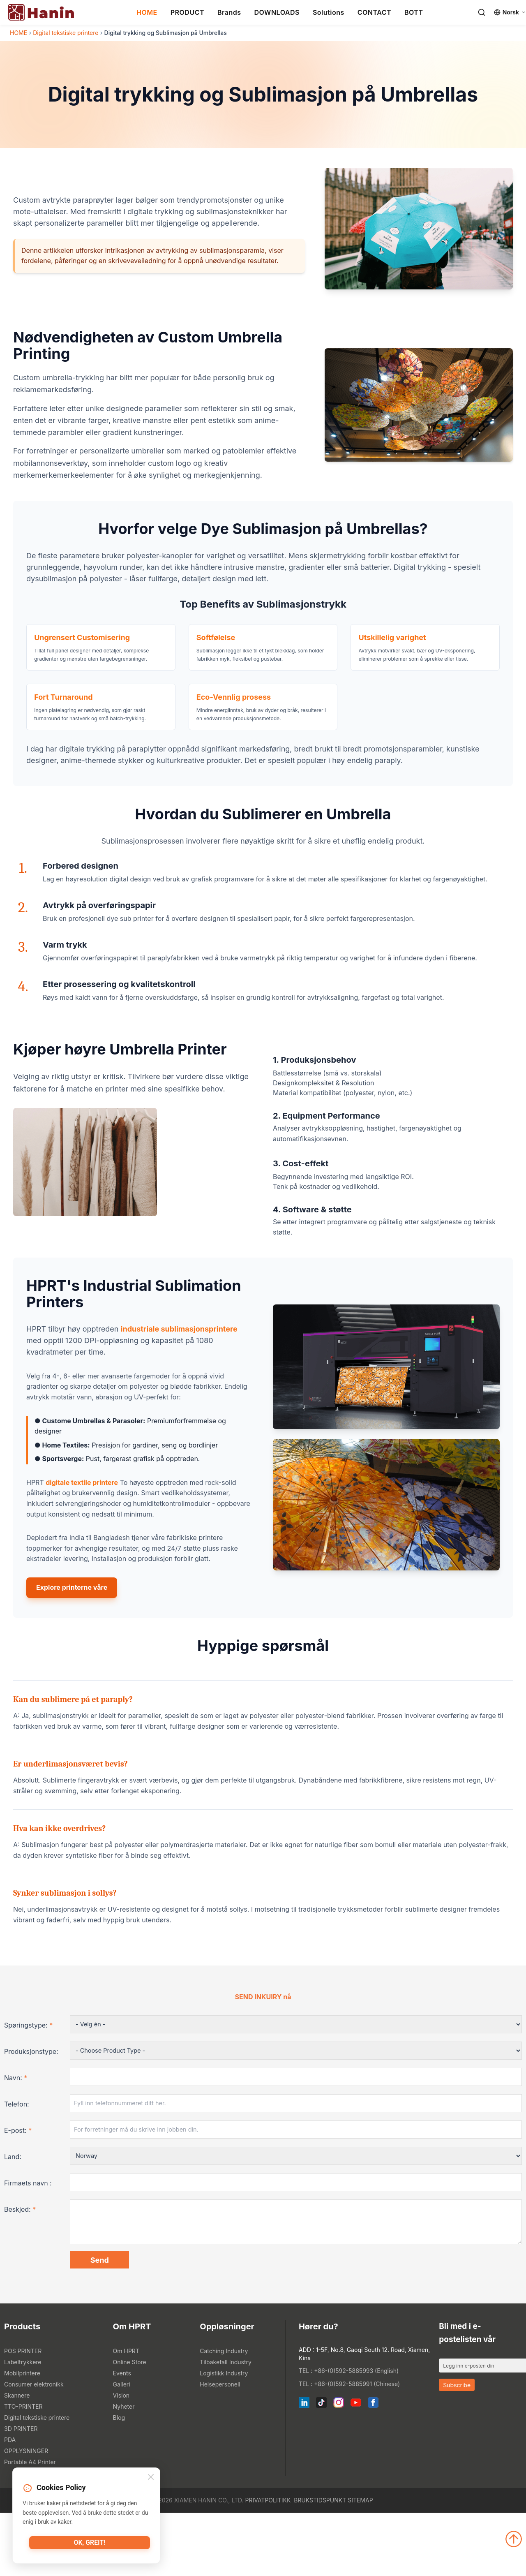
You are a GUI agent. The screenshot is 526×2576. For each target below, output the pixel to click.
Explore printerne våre (71, 1646)
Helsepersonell (220, 2447)
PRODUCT (187, 12)
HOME (146, 12)
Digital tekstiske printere (65, 32)
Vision (121, 2458)
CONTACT (374, 12)
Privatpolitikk (268, 2563)
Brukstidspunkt (320, 2563)
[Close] (151, 2478)
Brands (229, 12)
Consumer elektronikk (34, 2447)
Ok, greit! (90, 2545)
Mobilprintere (22, 2436)
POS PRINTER (23, 2414)
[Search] (482, 12)
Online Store (129, 2425)
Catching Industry (224, 2414)
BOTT (413, 12)
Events (122, 2436)
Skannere (17, 2458)
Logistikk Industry (224, 2436)
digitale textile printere (82, 1541)
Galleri (121, 2447)
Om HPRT (126, 2414)
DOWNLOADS (277, 12)
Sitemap (360, 2563)
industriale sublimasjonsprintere (179, 1387)
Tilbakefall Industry (225, 2425)
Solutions (328, 12)
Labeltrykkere (23, 2425)
